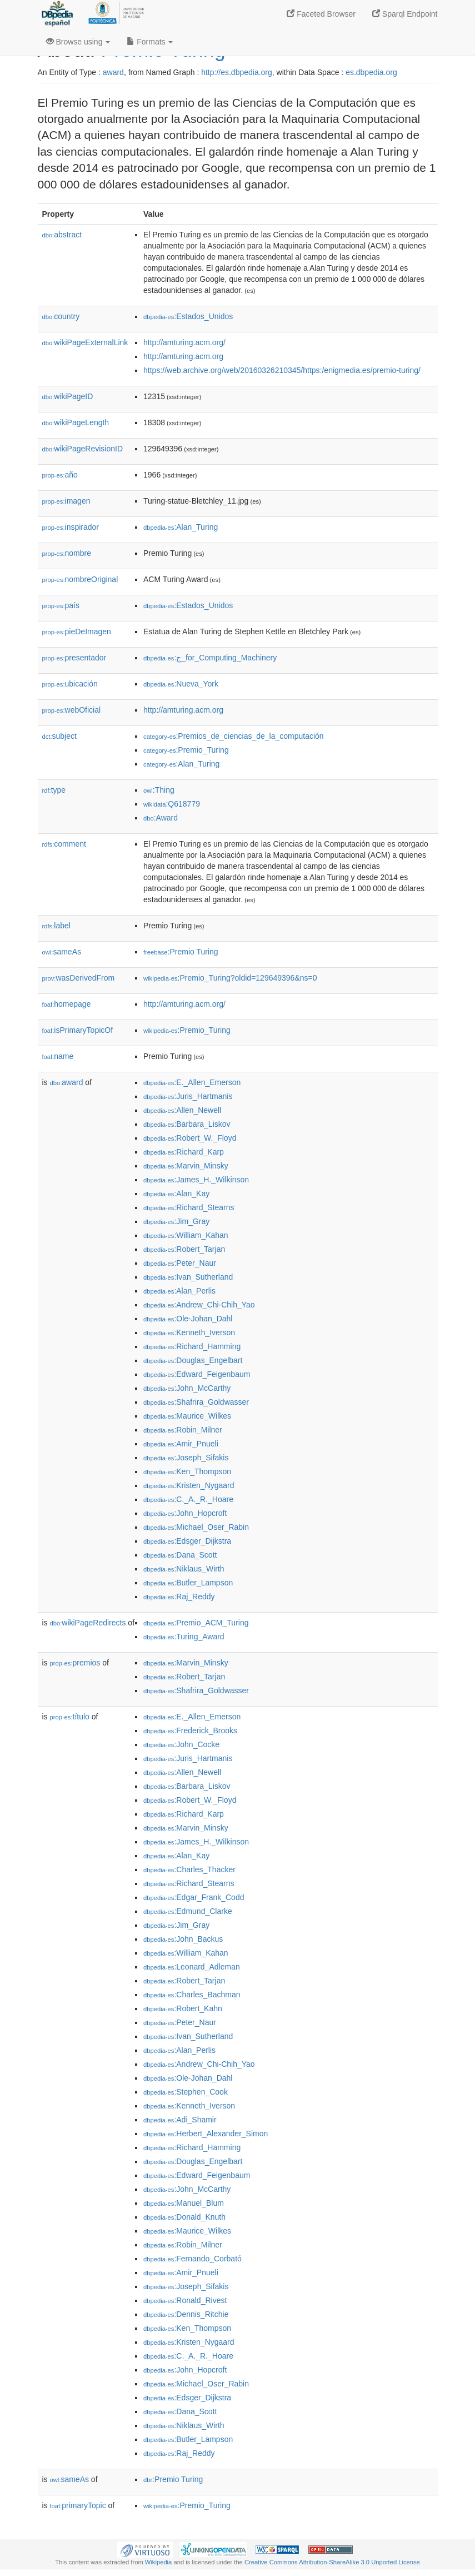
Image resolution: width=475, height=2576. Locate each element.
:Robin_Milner (182, 1429)
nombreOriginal (80, 579)
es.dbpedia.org (371, 72)
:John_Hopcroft (185, 1513)
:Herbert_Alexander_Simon (205, 2133)
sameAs (61, 951)
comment (64, 843)
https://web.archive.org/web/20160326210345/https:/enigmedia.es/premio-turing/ (282, 370)
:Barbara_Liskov (187, 1124)
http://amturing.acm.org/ (184, 342)
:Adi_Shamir (180, 2119)
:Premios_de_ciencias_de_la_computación (233, 736)
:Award (160, 817)
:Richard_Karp (183, 1151)
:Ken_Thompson (187, 1471)
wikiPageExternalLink (85, 342)
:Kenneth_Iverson (189, 1332)
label (56, 925)
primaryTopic (78, 2505)
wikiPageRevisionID (82, 448)
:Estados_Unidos (188, 316)
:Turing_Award (183, 1636)
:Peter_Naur (179, 1263)
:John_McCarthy (187, 1388)
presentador (74, 657)
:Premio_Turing (186, 749)
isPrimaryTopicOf (77, 1030)
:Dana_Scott (180, 1554)
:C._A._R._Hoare (188, 1499)
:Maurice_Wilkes (187, 1415)
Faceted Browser (321, 13)
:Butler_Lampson (188, 1582)
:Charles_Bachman (191, 1994)
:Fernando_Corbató (192, 2258)
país (61, 605)
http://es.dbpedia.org (236, 72)
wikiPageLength (75, 422)
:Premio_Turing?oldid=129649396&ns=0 (230, 977)
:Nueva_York (180, 683)
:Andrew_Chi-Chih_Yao (199, 1304)
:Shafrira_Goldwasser (196, 1402)
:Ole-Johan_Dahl (187, 1318)
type (54, 789)
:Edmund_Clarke (187, 1911)
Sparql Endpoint (405, 13)
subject (59, 736)
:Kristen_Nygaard (188, 1485)
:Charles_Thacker (189, 1869)
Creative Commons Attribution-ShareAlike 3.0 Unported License (332, 2562)
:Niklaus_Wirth (183, 1568)
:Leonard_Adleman (191, 1966)
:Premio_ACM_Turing (195, 1622)
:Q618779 (171, 803)
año (60, 474)
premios (75, 1662)
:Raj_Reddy (179, 1596)
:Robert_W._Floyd (189, 1137)
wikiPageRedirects (88, 1622)
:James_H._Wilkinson (196, 1179)
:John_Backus (183, 1939)
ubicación (70, 683)
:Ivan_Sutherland (188, 1276)
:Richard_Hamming (192, 1346)
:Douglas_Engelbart (192, 1360)
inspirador (70, 527)
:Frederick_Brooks (190, 1730)
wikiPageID (67, 396)
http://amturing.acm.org (183, 356)
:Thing (158, 789)
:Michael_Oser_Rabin (196, 1527)
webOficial (71, 709)
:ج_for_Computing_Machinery (210, 657)
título (69, 1716)
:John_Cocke (181, 1744)
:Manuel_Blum (183, 2203)
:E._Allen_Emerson (192, 1082)
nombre (67, 553)
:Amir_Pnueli (180, 1443)
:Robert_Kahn (182, 2008)
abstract (62, 234)
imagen (66, 500)
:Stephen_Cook (185, 2091)
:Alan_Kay (176, 1193)
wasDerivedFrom (78, 977)
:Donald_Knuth (184, 2216)
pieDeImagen (76, 631)
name (58, 1056)
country (61, 316)
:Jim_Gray (176, 1221)
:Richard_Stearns (188, 1207)
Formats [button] (150, 41)
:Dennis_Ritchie (185, 2314)
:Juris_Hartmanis (187, 1096)
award (113, 72)
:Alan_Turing (180, 527)
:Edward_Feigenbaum (196, 1374)
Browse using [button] (78, 41)
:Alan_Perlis (179, 1290)
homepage (66, 1003)
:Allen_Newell (182, 1110)
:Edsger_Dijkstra (187, 1540)
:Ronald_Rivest (185, 2300)
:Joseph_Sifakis (185, 1457)
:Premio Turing (180, 951)
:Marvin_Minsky (185, 1165)
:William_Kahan (185, 1235)
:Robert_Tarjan (184, 1249)
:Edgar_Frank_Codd (193, 1897)
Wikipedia (158, 2562)
